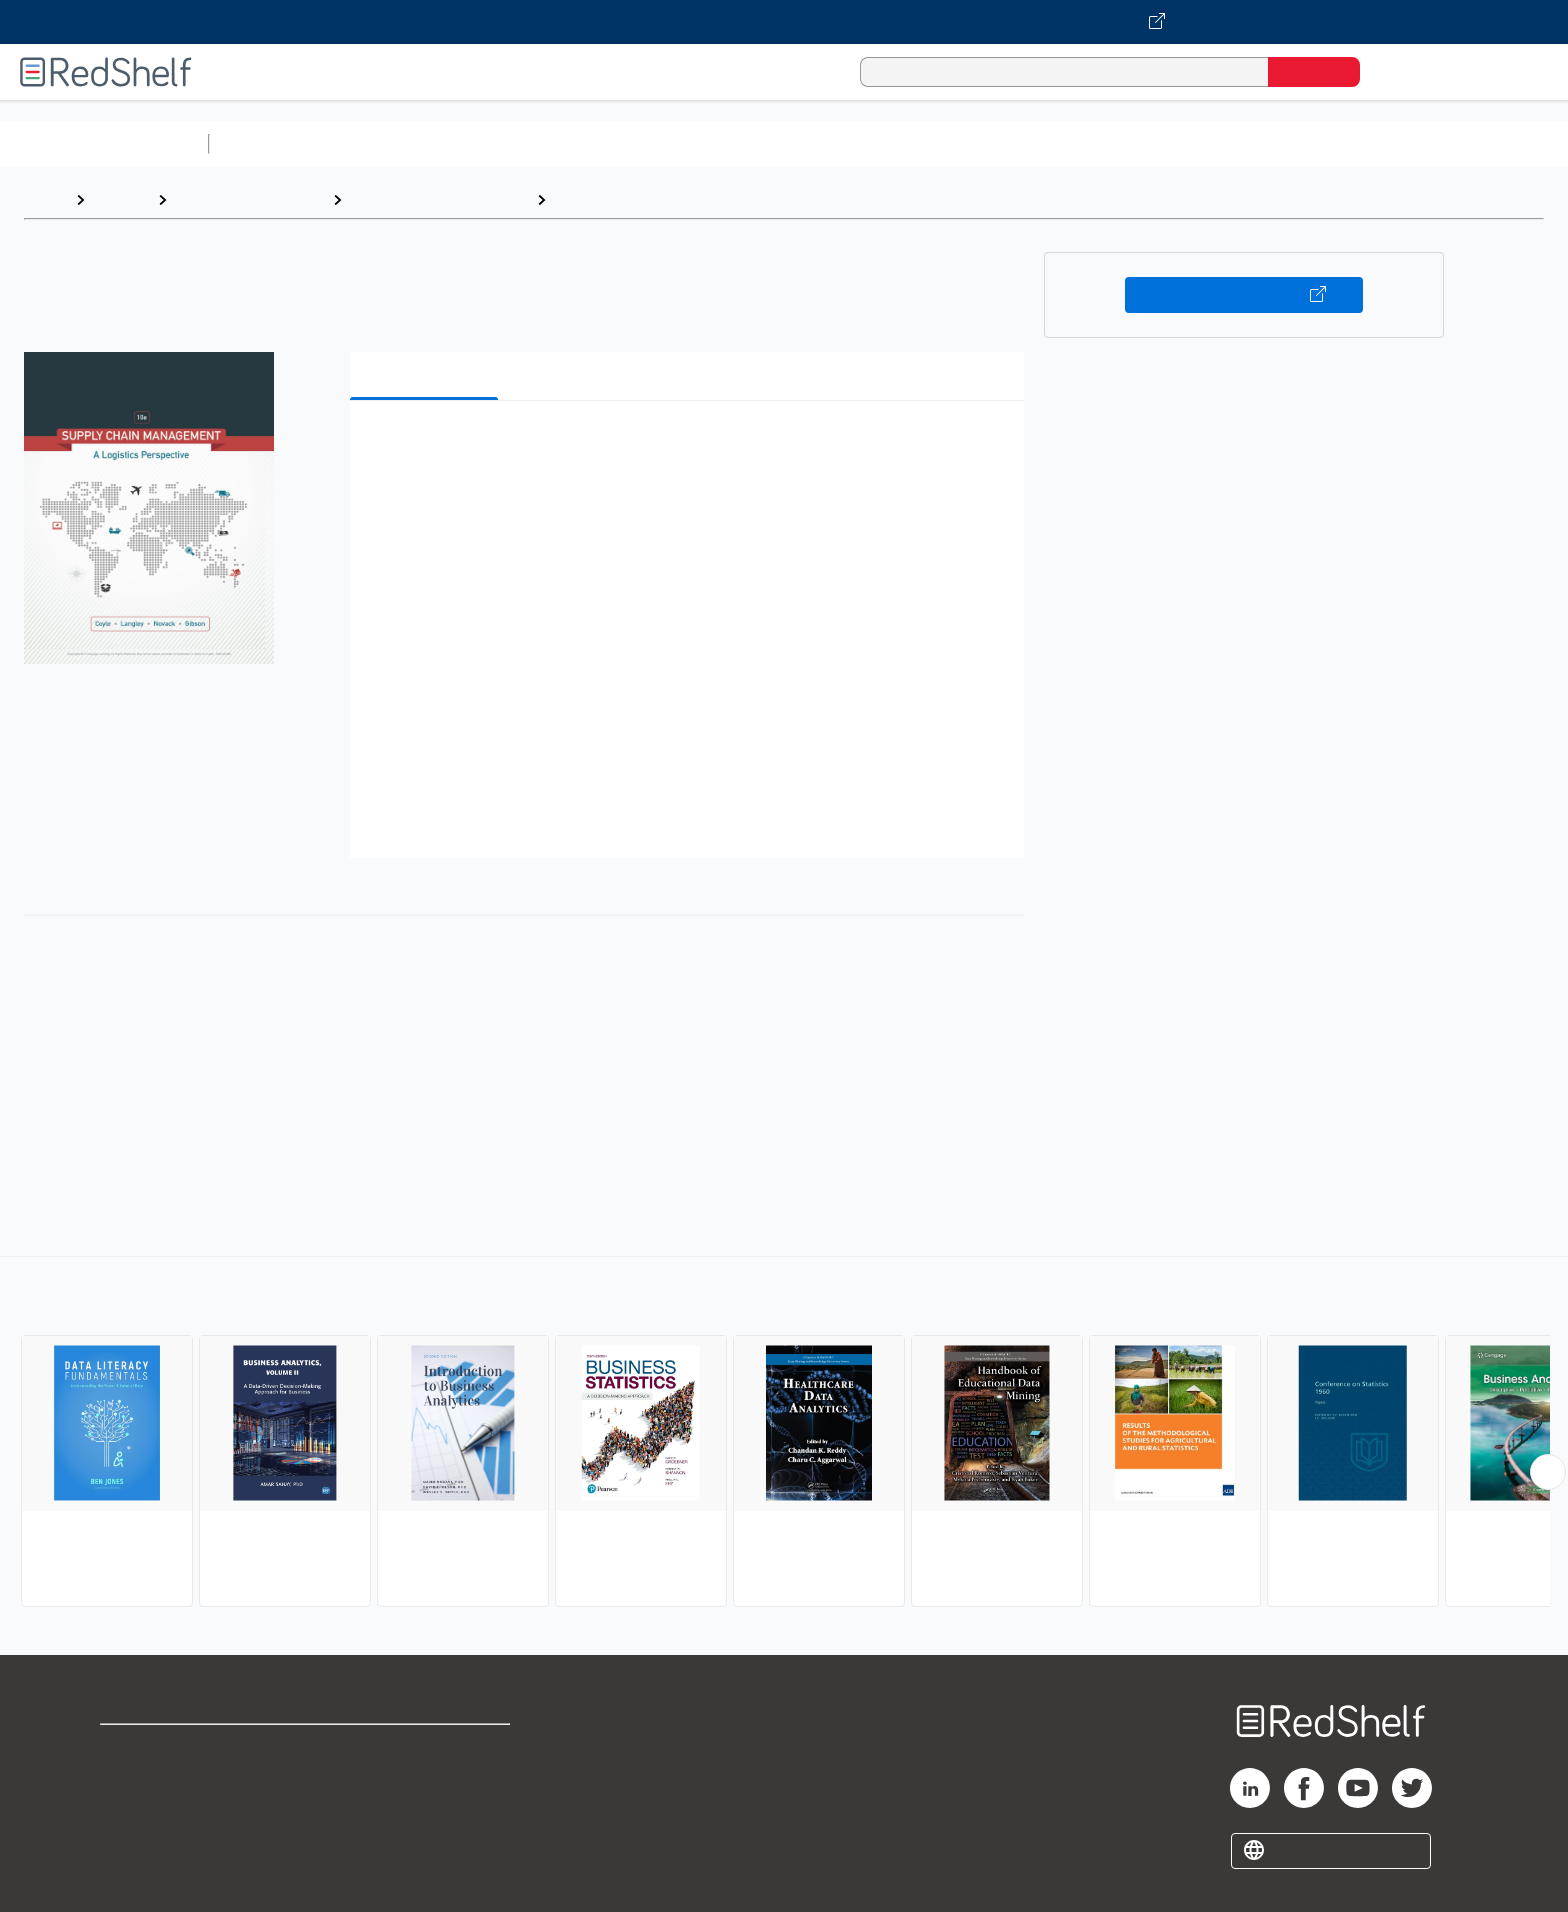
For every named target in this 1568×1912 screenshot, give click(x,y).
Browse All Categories (104, 143)
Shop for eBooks (164, 1748)
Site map (133, 1844)
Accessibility (422, 1812)
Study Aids (270, 143)
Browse (121, 199)
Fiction (1130, 143)
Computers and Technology (571, 143)
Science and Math (392, 143)
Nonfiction (1211, 143)
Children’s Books (1327, 143)
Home (45, 199)
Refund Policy (426, 1780)
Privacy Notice (155, 1812)
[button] (691, 446)
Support (130, 1780)
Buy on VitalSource (1244, 295)
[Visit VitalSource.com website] (784, 22)
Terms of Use (426, 1748)
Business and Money (249, 199)
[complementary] (784, 1434)
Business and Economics (776, 143)
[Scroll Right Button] (1548, 1472)
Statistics (591, 199)
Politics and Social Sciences (985, 143)
